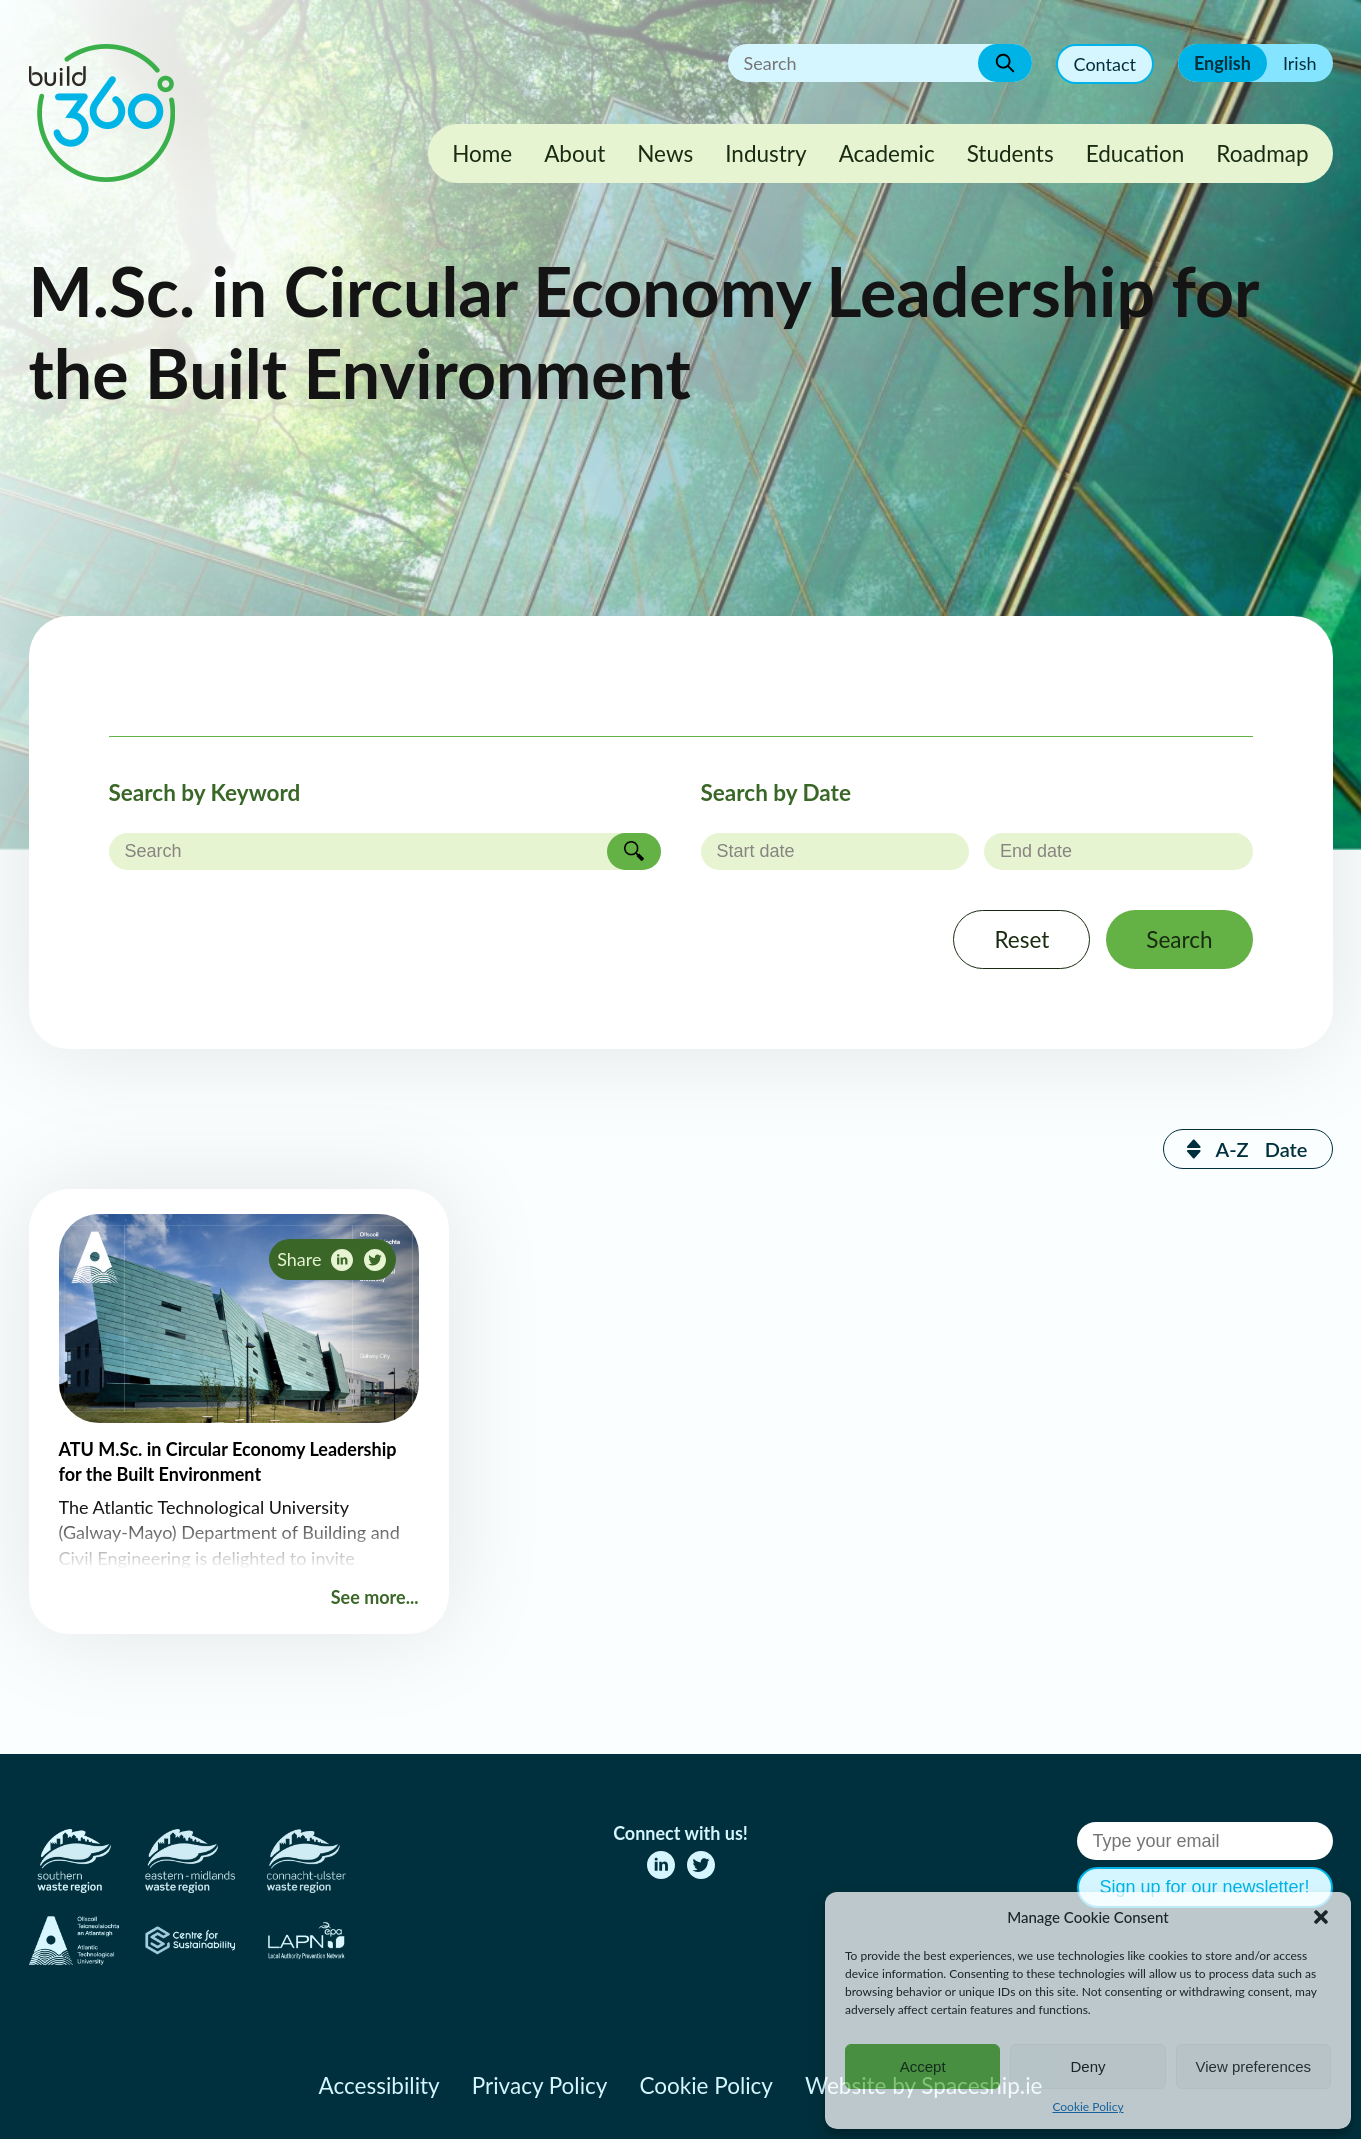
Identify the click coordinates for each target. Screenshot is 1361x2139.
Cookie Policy (1087, 2106)
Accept (923, 2066)
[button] (1321, 1917)
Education (1135, 153)
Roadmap (1262, 153)
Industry (765, 153)
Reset (1021, 939)
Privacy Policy (540, 2085)
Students (1010, 153)
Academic (887, 153)
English (1222, 63)
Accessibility (379, 2085)
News (665, 153)
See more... (375, 1597)
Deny (1087, 2066)
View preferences (1254, 2066)
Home (482, 153)
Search (1179, 939)
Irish (1300, 63)
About (574, 153)
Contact (1105, 64)
